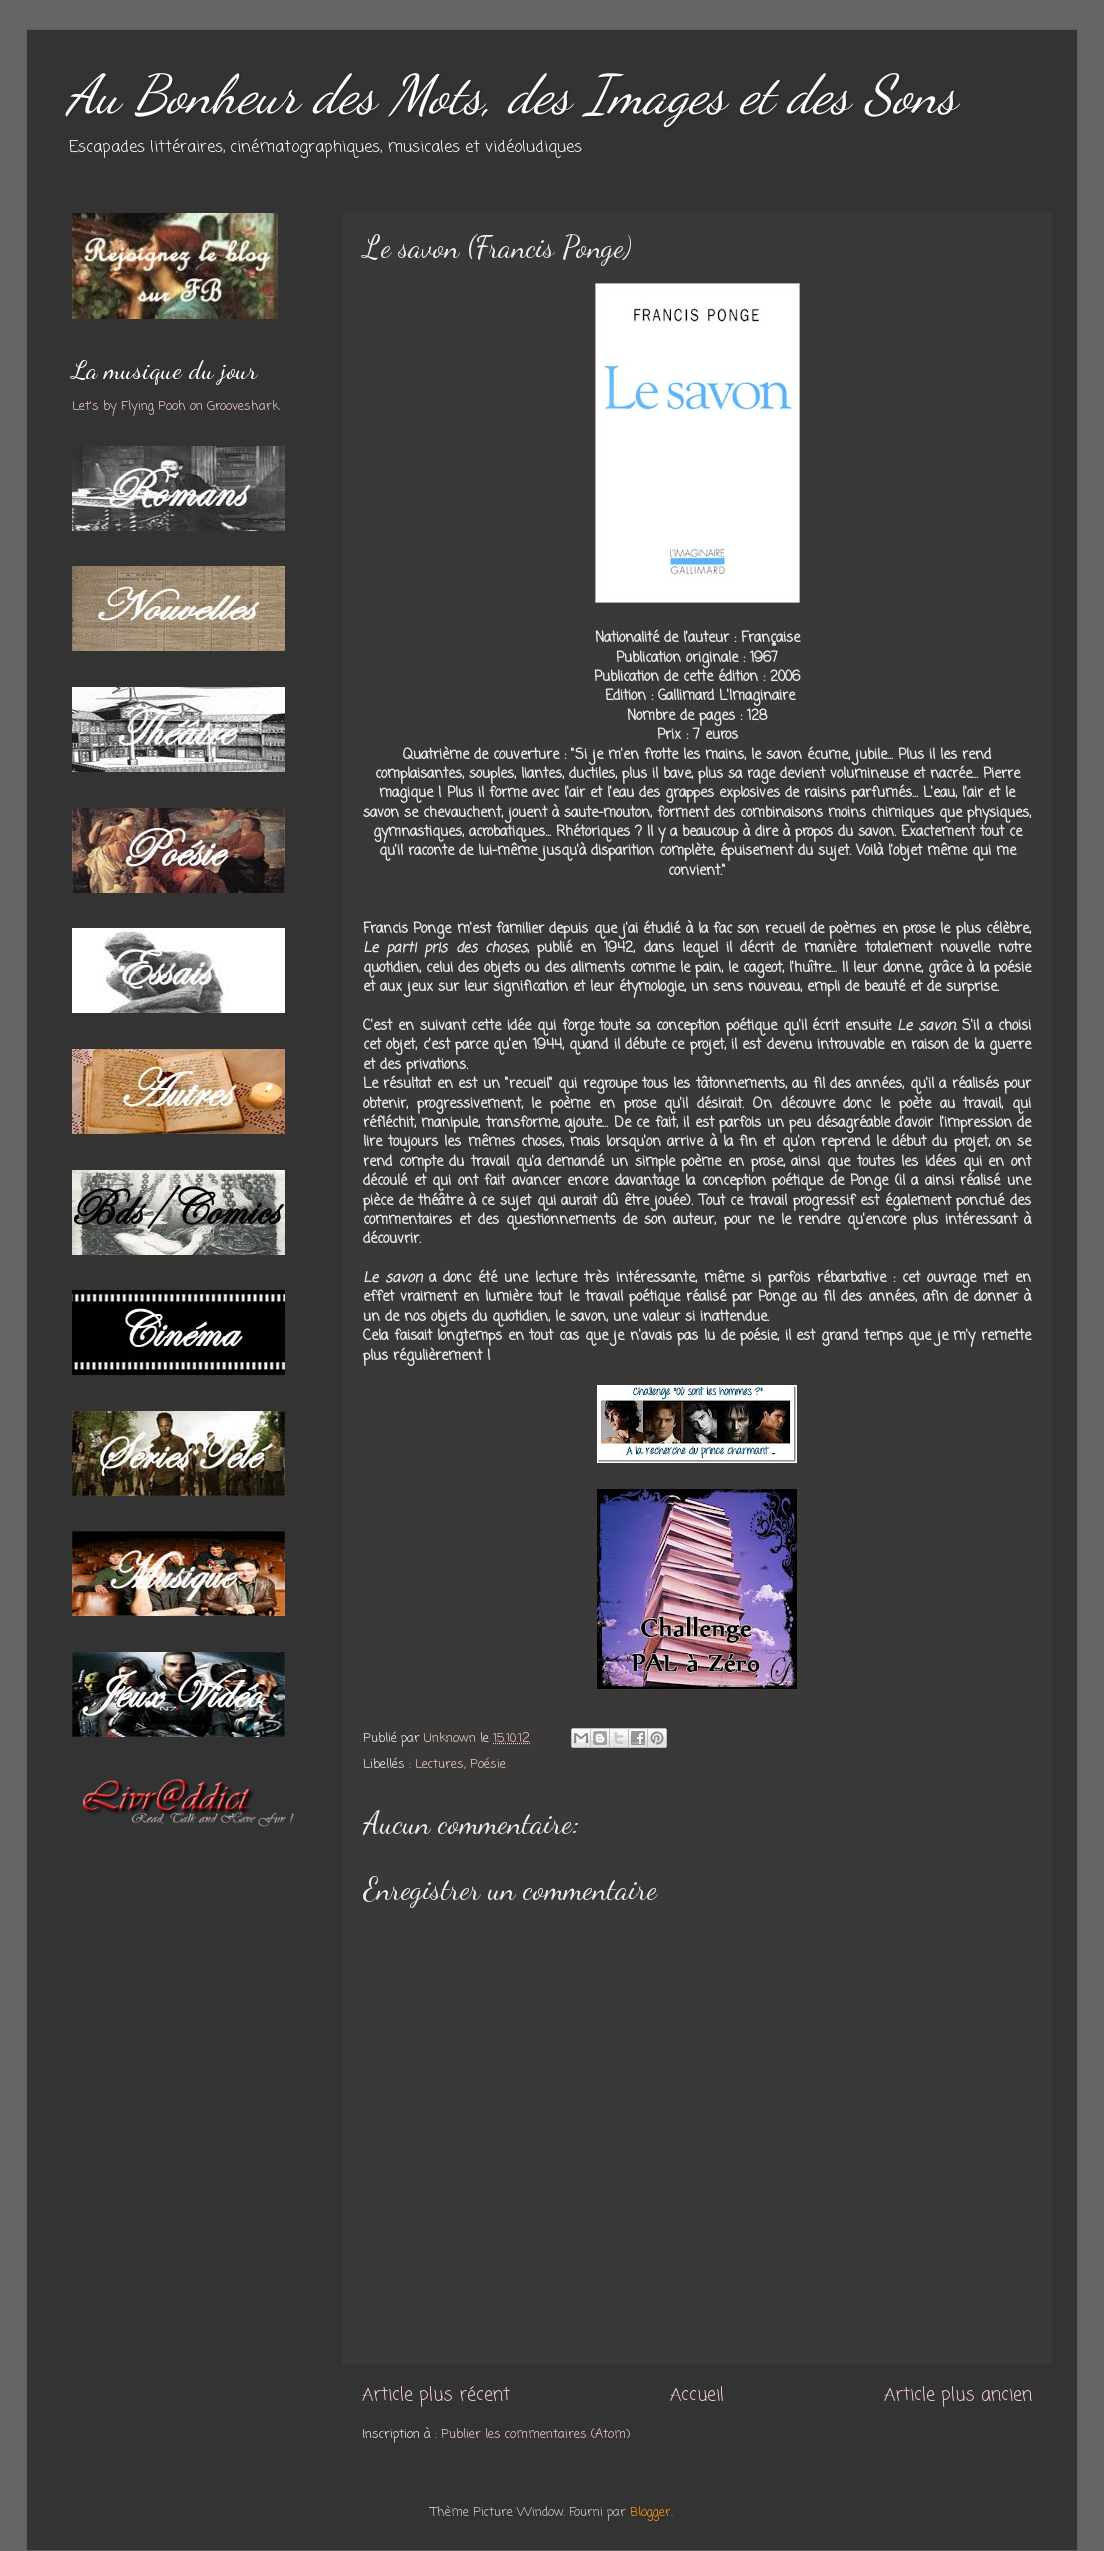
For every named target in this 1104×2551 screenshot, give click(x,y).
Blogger (650, 2512)
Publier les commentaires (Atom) (535, 2434)
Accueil (697, 2395)
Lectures (439, 1764)
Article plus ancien (958, 2395)
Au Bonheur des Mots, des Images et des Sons (512, 94)
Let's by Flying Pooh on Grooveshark (175, 406)
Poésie (488, 1764)
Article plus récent (436, 2395)
